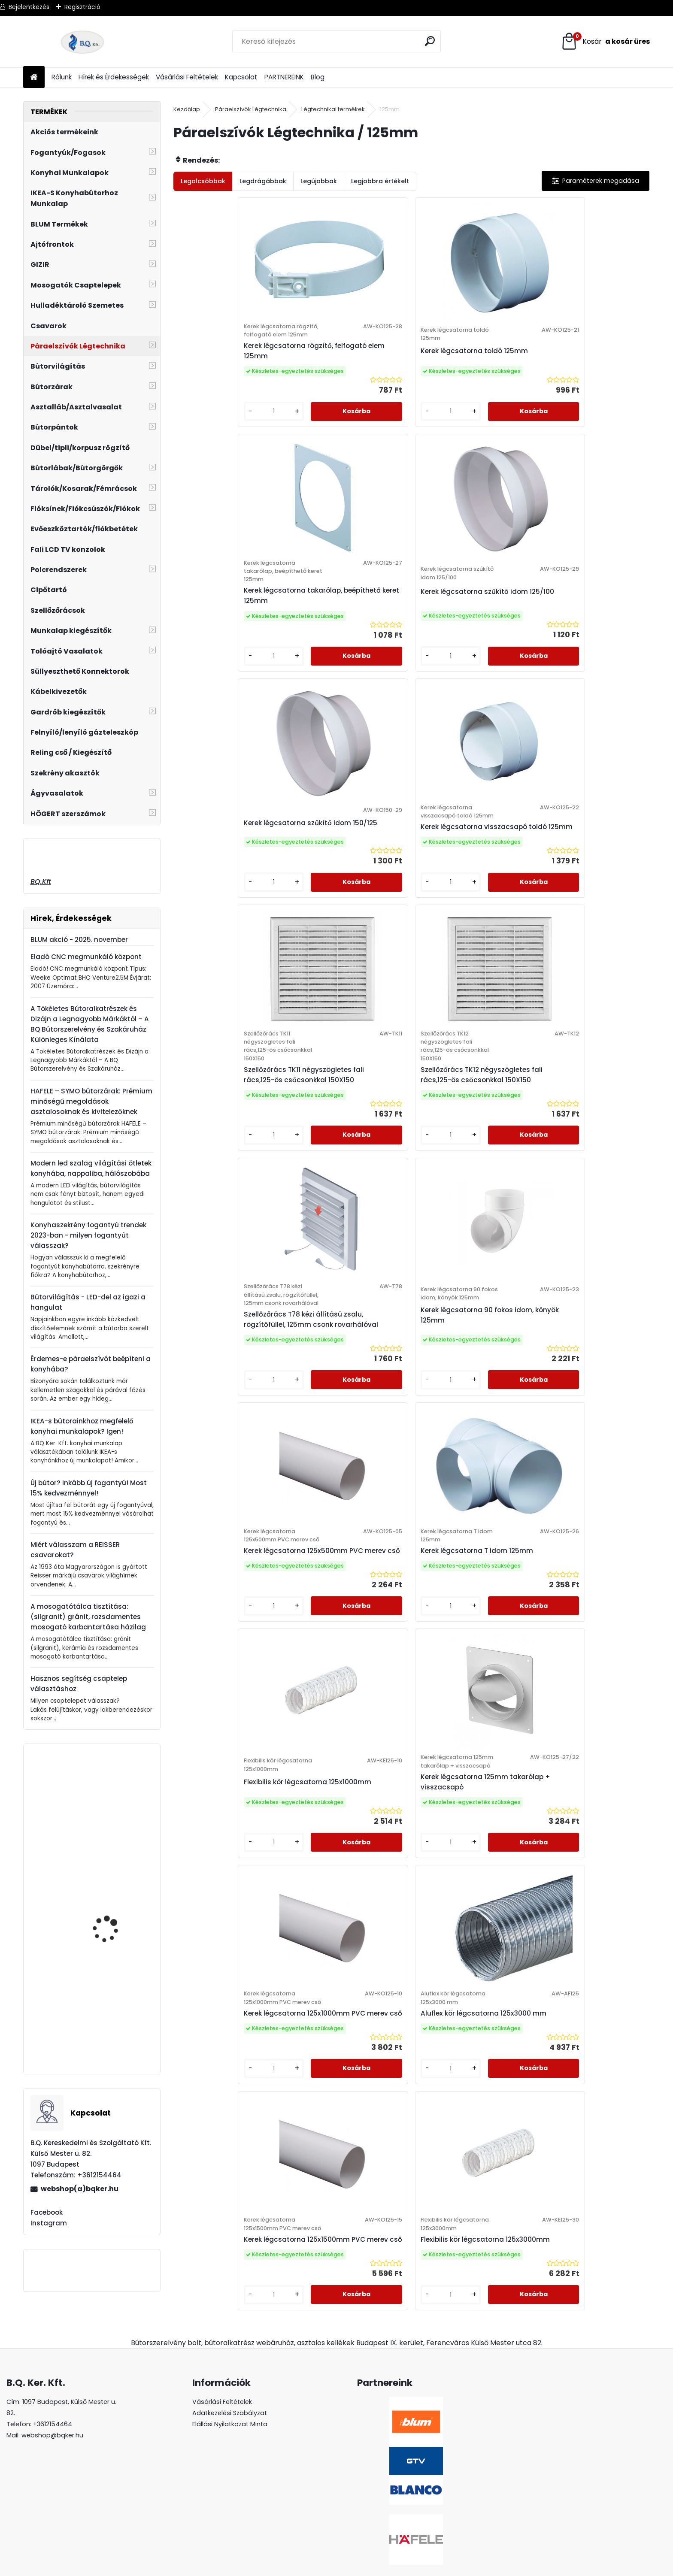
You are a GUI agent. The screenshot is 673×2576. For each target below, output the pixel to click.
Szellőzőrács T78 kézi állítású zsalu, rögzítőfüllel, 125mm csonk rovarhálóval (232, 947)
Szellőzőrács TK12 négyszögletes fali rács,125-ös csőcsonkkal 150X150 (581, 655)
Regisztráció (82, 7)
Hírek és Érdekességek (114, 77)
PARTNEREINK (284, 77)
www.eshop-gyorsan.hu (355, 2568)
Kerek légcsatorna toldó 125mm (342, 367)
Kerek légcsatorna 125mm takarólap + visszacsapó (345, 1213)
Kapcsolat (241, 77)
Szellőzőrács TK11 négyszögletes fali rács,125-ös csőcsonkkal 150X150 (462, 655)
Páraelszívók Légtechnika (250, 109)
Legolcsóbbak (203, 181)
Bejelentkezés (29, 7)
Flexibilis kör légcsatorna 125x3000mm (462, 1473)
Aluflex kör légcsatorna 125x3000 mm (579, 1213)
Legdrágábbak (262, 181)
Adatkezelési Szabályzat (229, 2380)
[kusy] (201, 444)
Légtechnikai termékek (333, 109)
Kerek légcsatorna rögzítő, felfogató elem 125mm (227, 375)
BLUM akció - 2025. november (79, 939)
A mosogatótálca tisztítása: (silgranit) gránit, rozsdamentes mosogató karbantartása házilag (88, 1617)
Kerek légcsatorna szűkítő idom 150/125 (227, 638)
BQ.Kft (40, 882)
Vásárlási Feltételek (187, 77)
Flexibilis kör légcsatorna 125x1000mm (224, 1213)
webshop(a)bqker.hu (79, 2189)
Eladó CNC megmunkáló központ (86, 956)
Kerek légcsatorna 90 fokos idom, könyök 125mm (348, 939)
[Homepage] (34, 77)
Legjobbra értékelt (380, 181)
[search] (431, 41)
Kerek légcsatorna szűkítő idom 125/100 (584, 371)
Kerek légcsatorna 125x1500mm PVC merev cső (349, 1482)
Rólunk (62, 77)
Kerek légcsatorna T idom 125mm (583, 930)
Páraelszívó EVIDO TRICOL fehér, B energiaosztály (106, 2029)
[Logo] (82, 41)
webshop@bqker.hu (52, 2403)
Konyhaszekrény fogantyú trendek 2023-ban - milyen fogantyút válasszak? (88, 1235)
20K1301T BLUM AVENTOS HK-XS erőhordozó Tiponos (116, 1834)
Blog (317, 77)
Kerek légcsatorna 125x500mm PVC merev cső (467, 934)
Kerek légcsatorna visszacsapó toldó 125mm (346, 650)
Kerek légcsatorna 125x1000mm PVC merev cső (468, 1213)
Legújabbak (318, 181)
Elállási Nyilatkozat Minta (229, 2392)
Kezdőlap (186, 109)
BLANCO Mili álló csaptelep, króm (104, 1927)
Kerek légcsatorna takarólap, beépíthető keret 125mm (470, 375)
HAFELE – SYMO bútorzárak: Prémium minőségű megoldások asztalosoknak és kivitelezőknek (91, 1101)
